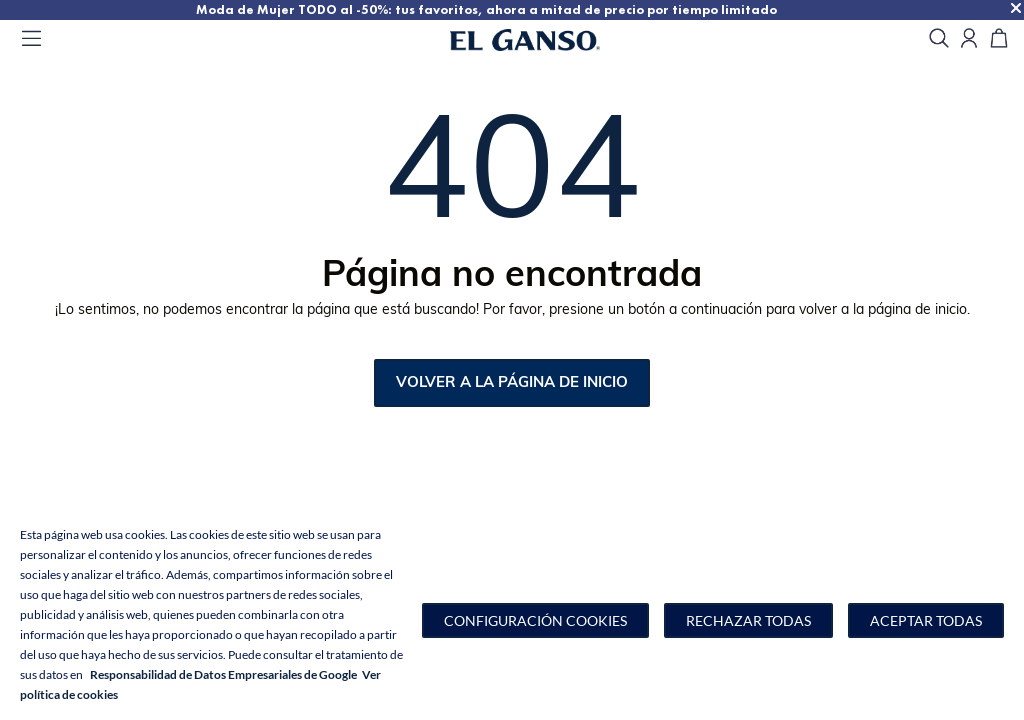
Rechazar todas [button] (748, 620)
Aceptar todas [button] (926, 620)
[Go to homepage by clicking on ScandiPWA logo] (550, 40)
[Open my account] (969, 39)
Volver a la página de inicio (512, 383)
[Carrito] (999, 39)
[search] (939, 39)
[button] (535, 620)
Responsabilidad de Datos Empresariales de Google (223, 674)
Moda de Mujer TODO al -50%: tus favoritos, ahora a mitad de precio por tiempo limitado (515, 9)
